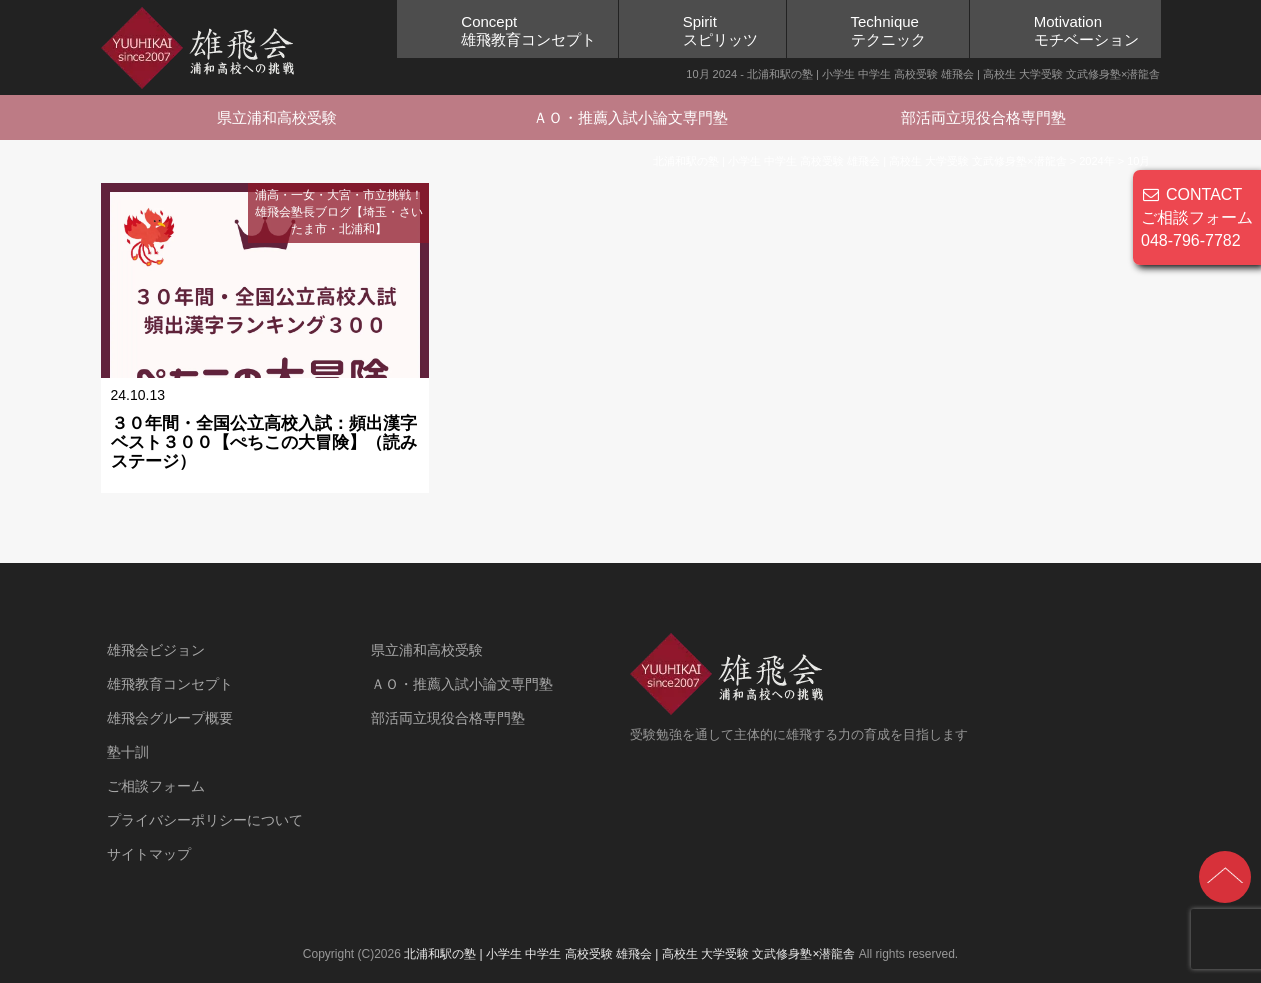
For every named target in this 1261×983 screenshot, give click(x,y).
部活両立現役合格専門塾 (983, 117)
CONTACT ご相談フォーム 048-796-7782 (1197, 217)
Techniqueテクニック (888, 30)
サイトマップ (149, 854)
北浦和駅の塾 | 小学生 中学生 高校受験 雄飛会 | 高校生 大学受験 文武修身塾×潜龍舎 (629, 954)
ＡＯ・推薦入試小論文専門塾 (630, 117)
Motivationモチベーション (1086, 30)
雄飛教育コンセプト (170, 684)
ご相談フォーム (156, 786)
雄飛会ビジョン (156, 650)
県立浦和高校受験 (277, 117)
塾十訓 (128, 752)
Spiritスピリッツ (720, 30)
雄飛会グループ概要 (170, 718)
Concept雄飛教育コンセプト (528, 30)
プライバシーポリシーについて (205, 820)
